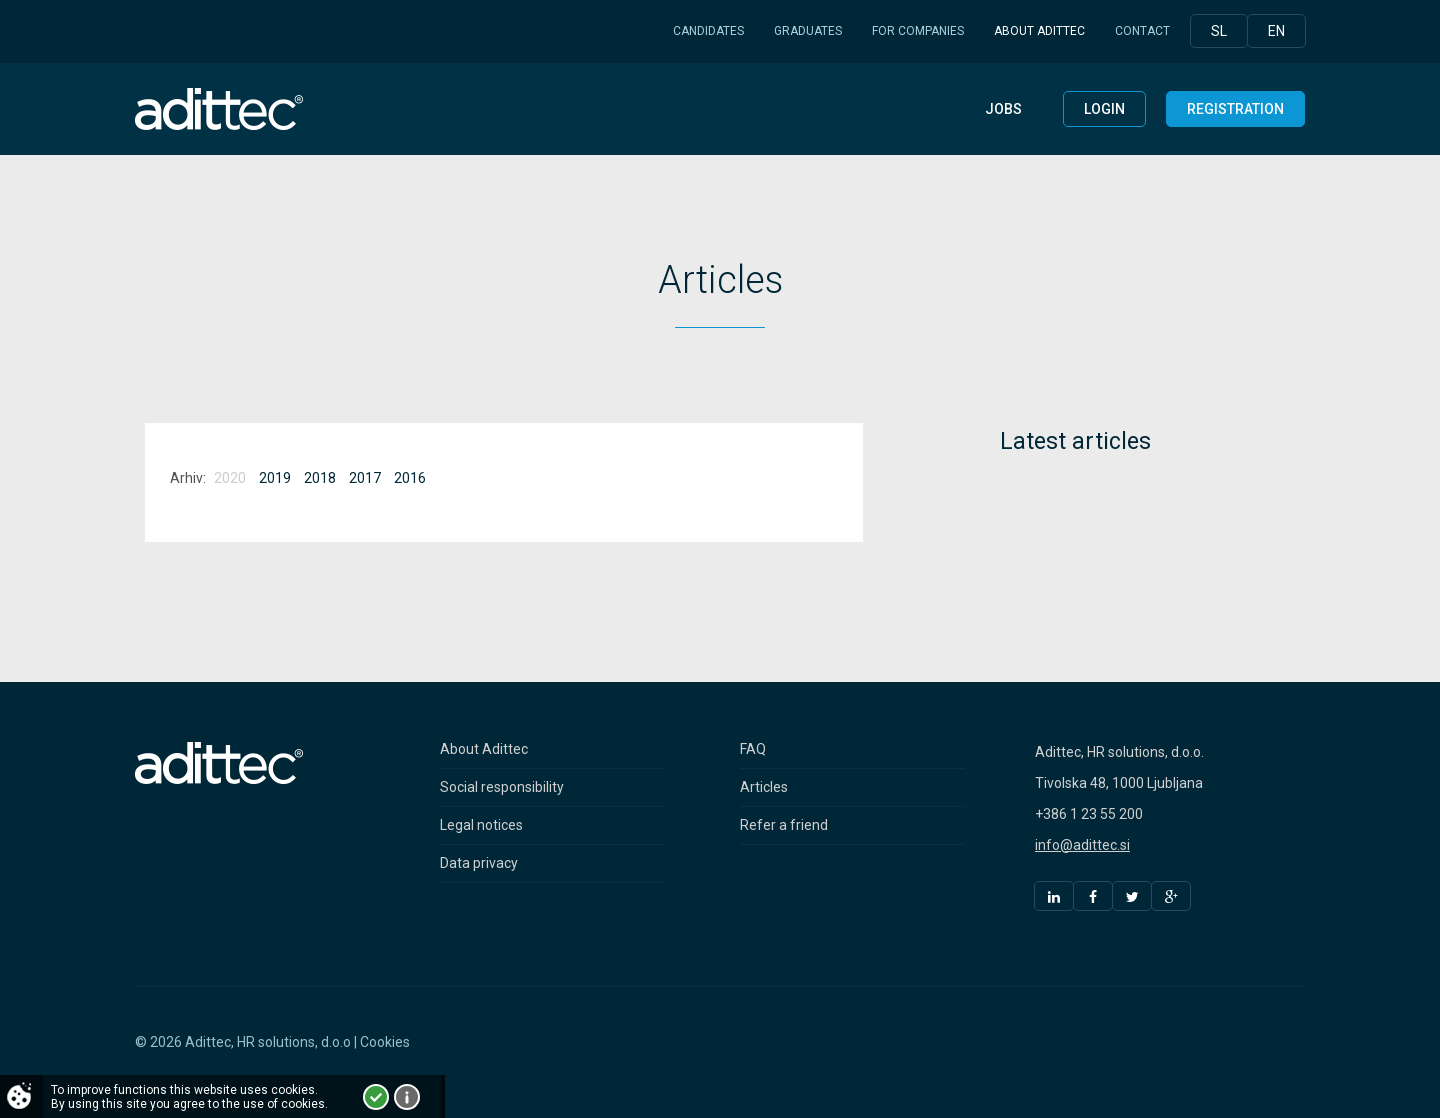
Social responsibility (502, 787)
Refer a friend (784, 825)
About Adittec (1039, 31)
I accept (376, 1097)
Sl (1219, 31)
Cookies (385, 1042)
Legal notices (481, 825)
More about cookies (407, 1097)
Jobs (1003, 109)
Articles (764, 787)
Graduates (808, 31)
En (1276, 31)
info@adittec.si (1082, 845)
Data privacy (479, 863)
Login (1104, 109)
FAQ (753, 749)
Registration (1235, 109)
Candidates (708, 31)
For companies (918, 31)
